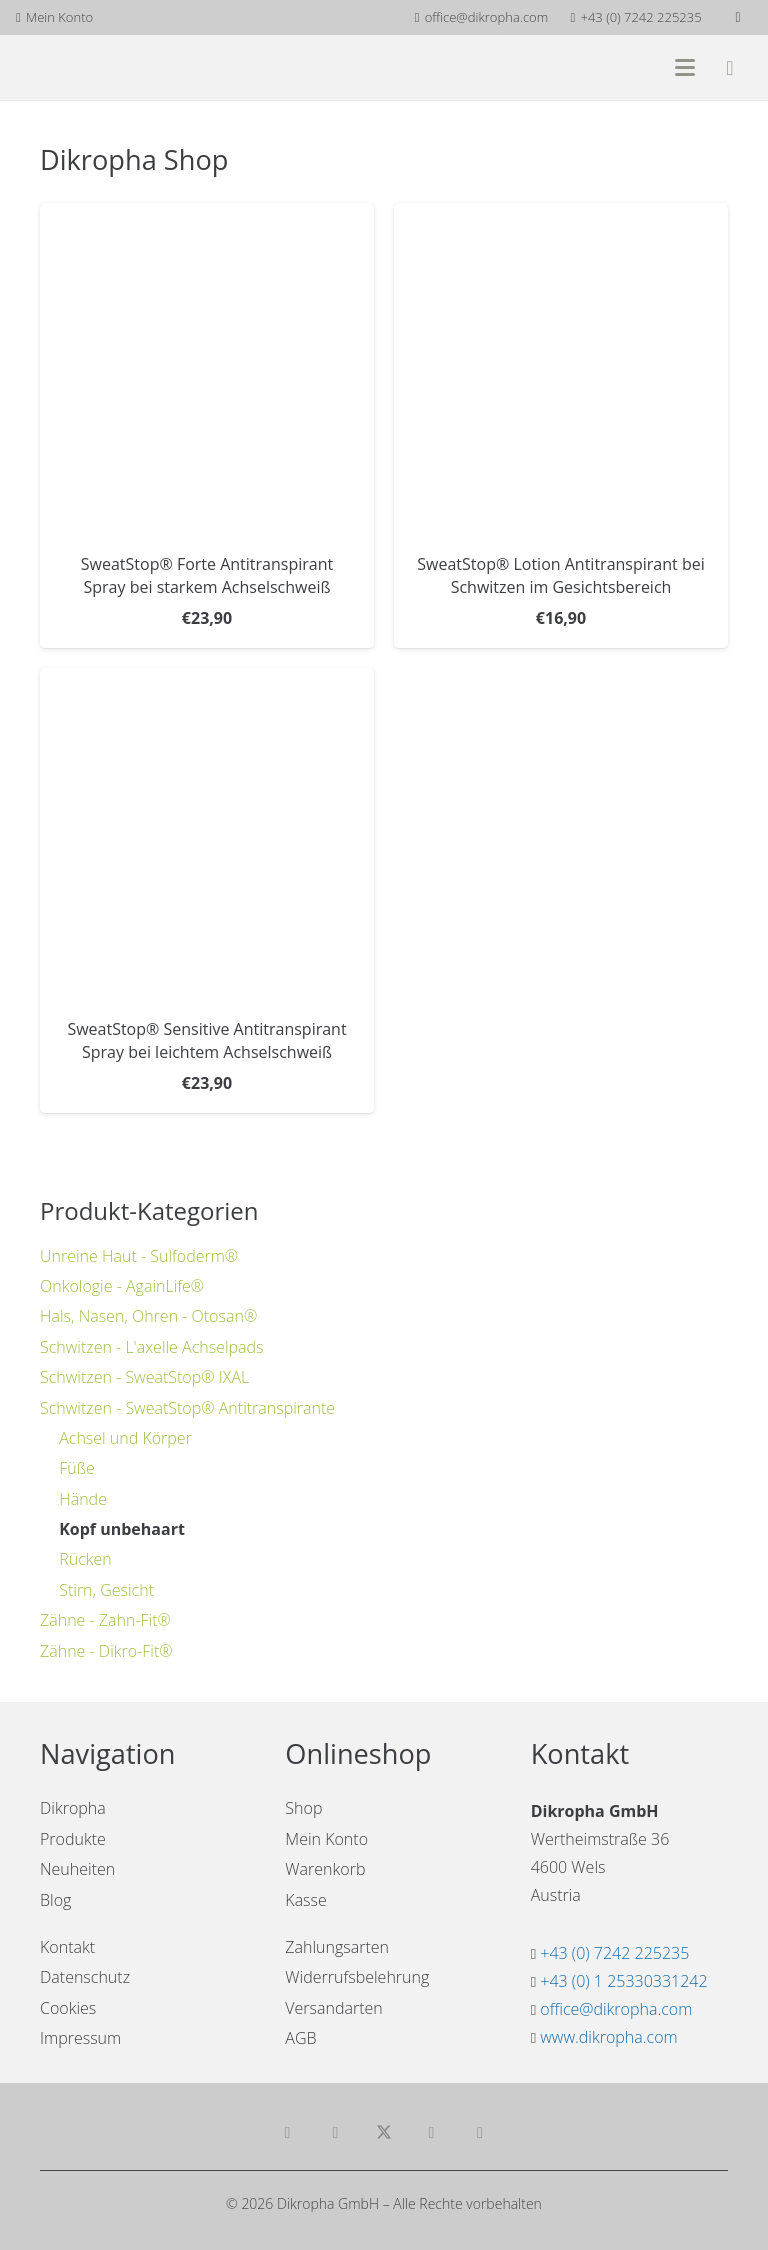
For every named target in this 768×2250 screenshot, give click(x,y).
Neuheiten (77, 1869)
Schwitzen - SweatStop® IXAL (144, 1377)
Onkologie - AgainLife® (122, 1286)
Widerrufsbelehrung (357, 1977)
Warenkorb (325, 1869)
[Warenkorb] (730, 67)
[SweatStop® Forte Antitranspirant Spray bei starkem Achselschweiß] (207, 370)
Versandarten (333, 2008)
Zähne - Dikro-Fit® (106, 1651)
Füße (77, 1468)
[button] (685, 68)
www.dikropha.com (608, 2037)
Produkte (73, 1839)
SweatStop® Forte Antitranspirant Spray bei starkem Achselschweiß (207, 575)
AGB (300, 2038)
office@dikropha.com (616, 2009)
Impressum (80, 2038)
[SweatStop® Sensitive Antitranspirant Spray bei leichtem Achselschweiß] (207, 836)
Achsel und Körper (125, 1438)
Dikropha (73, 1808)
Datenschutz (85, 1977)
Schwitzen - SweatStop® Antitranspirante (187, 1408)
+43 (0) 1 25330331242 (623, 1981)
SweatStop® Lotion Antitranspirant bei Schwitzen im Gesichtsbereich (560, 575)
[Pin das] (480, 2133)
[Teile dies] (336, 2133)
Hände (83, 1499)
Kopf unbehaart (122, 1529)
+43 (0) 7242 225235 (614, 1953)
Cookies (68, 2008)
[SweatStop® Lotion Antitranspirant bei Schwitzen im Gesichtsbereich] (561, 370)
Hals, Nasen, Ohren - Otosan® (148, 1316)
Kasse (305, 1900)
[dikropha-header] (111, 67)
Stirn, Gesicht (106, 1590)
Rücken (85, 1559)
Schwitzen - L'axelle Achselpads (152, 1347)
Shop (303, 1808)
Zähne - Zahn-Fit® (105, 1620)
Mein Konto (326, 1839)
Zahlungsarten (337, 1947)
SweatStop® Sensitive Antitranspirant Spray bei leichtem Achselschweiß (206, 1041)
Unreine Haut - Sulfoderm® (139, 1256)
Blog (55, 1900)
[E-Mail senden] (288, 2133)
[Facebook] (738, 18)
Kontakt (67, 1947)
